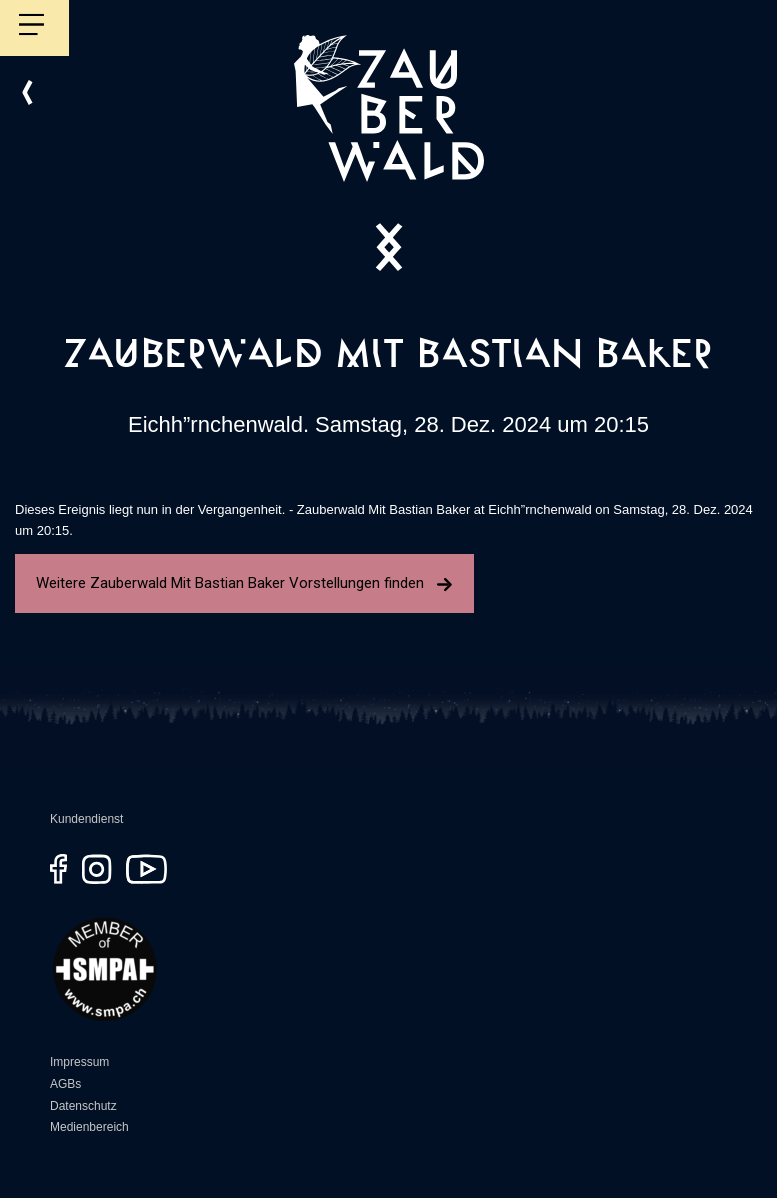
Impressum (79, 1062)
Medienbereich (89, 1127)
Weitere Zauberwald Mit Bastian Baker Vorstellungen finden (244, 583)
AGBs (65, 1084)
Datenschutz (83, 1106)
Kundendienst (86, 819)
